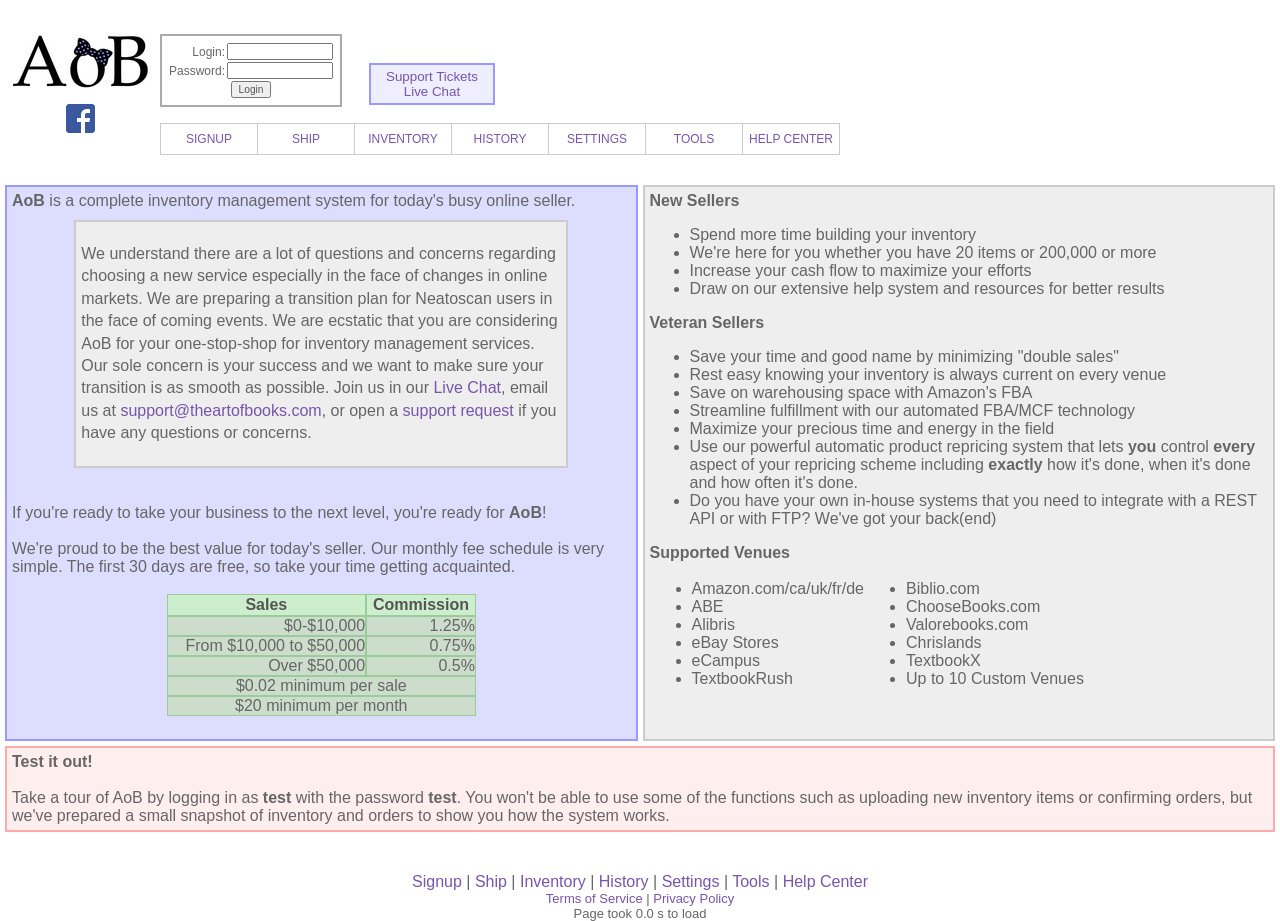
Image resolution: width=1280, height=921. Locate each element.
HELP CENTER (791, 139)
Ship (491, 881)
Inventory (553, 881)
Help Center (825, 881)
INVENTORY (403, 139)
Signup (437, 881)
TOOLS (694, 139)
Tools (750, 881)
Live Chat (432, 91)
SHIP (306, 139)
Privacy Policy (693, 898)
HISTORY (500, 139)
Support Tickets (432, 76)
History (624, 881)
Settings (691, 881)
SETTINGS (597, 139)
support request (458, 410)
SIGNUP (209, 139)
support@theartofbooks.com (220, 410)
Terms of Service (594, 898)
